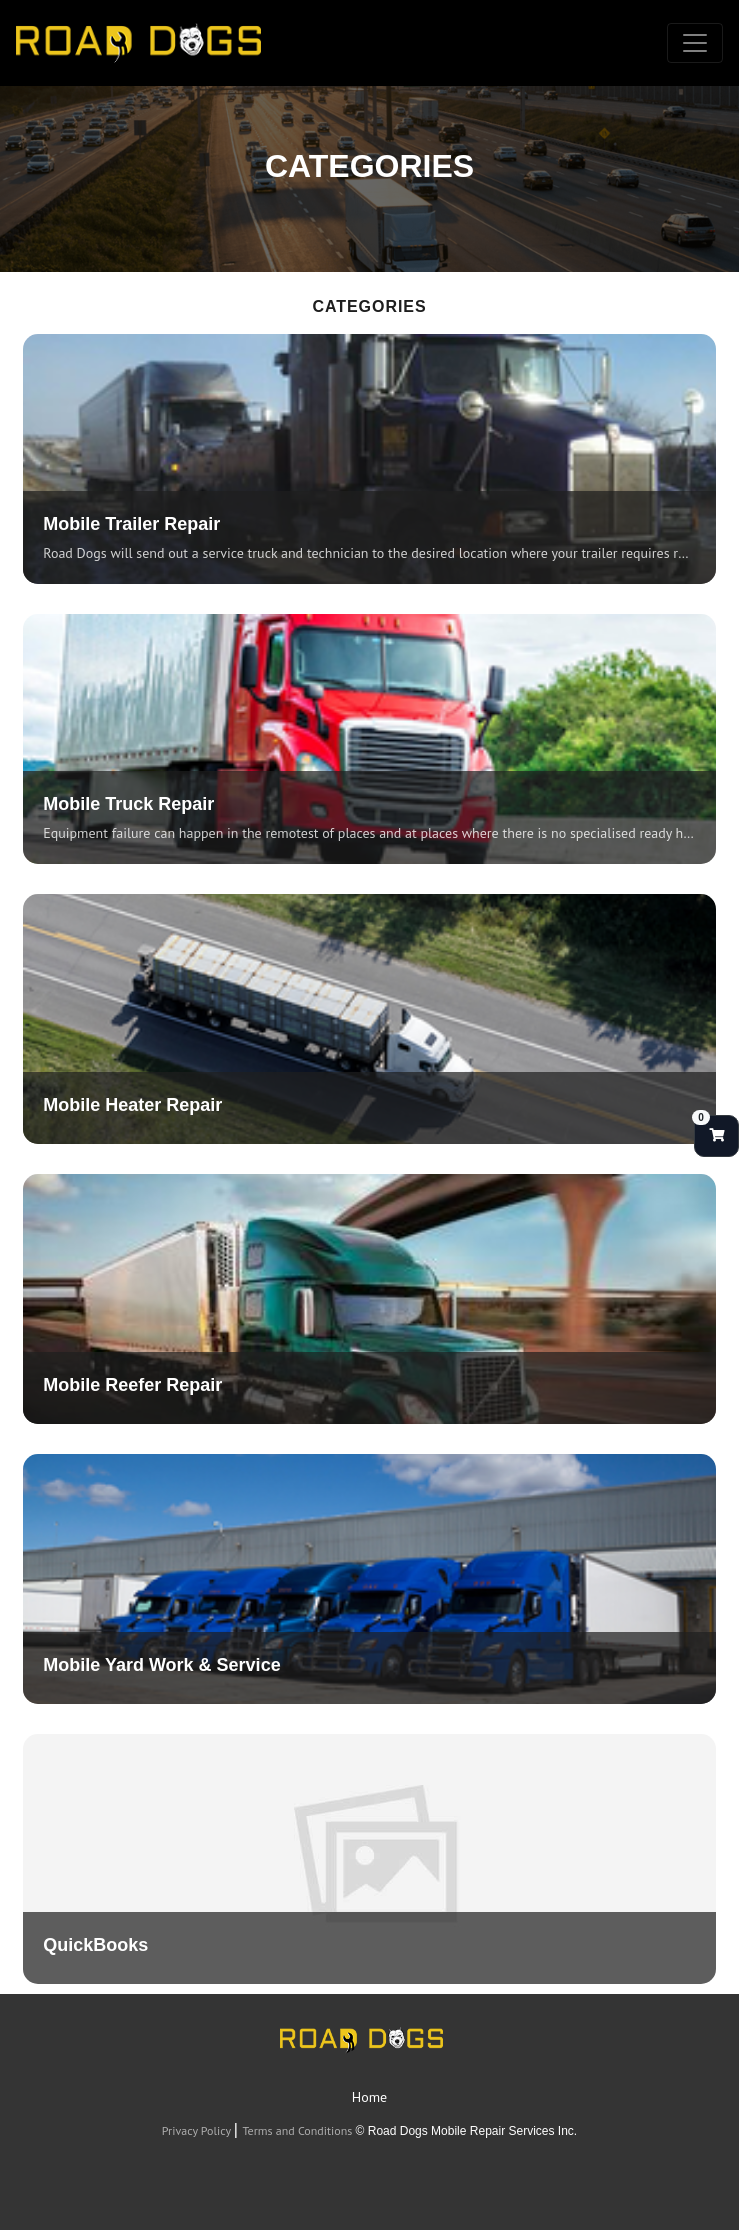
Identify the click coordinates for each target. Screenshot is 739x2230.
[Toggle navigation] (695, 43)
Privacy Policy (198, 2130)
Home (369, 2097)
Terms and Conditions (298, 2130)
